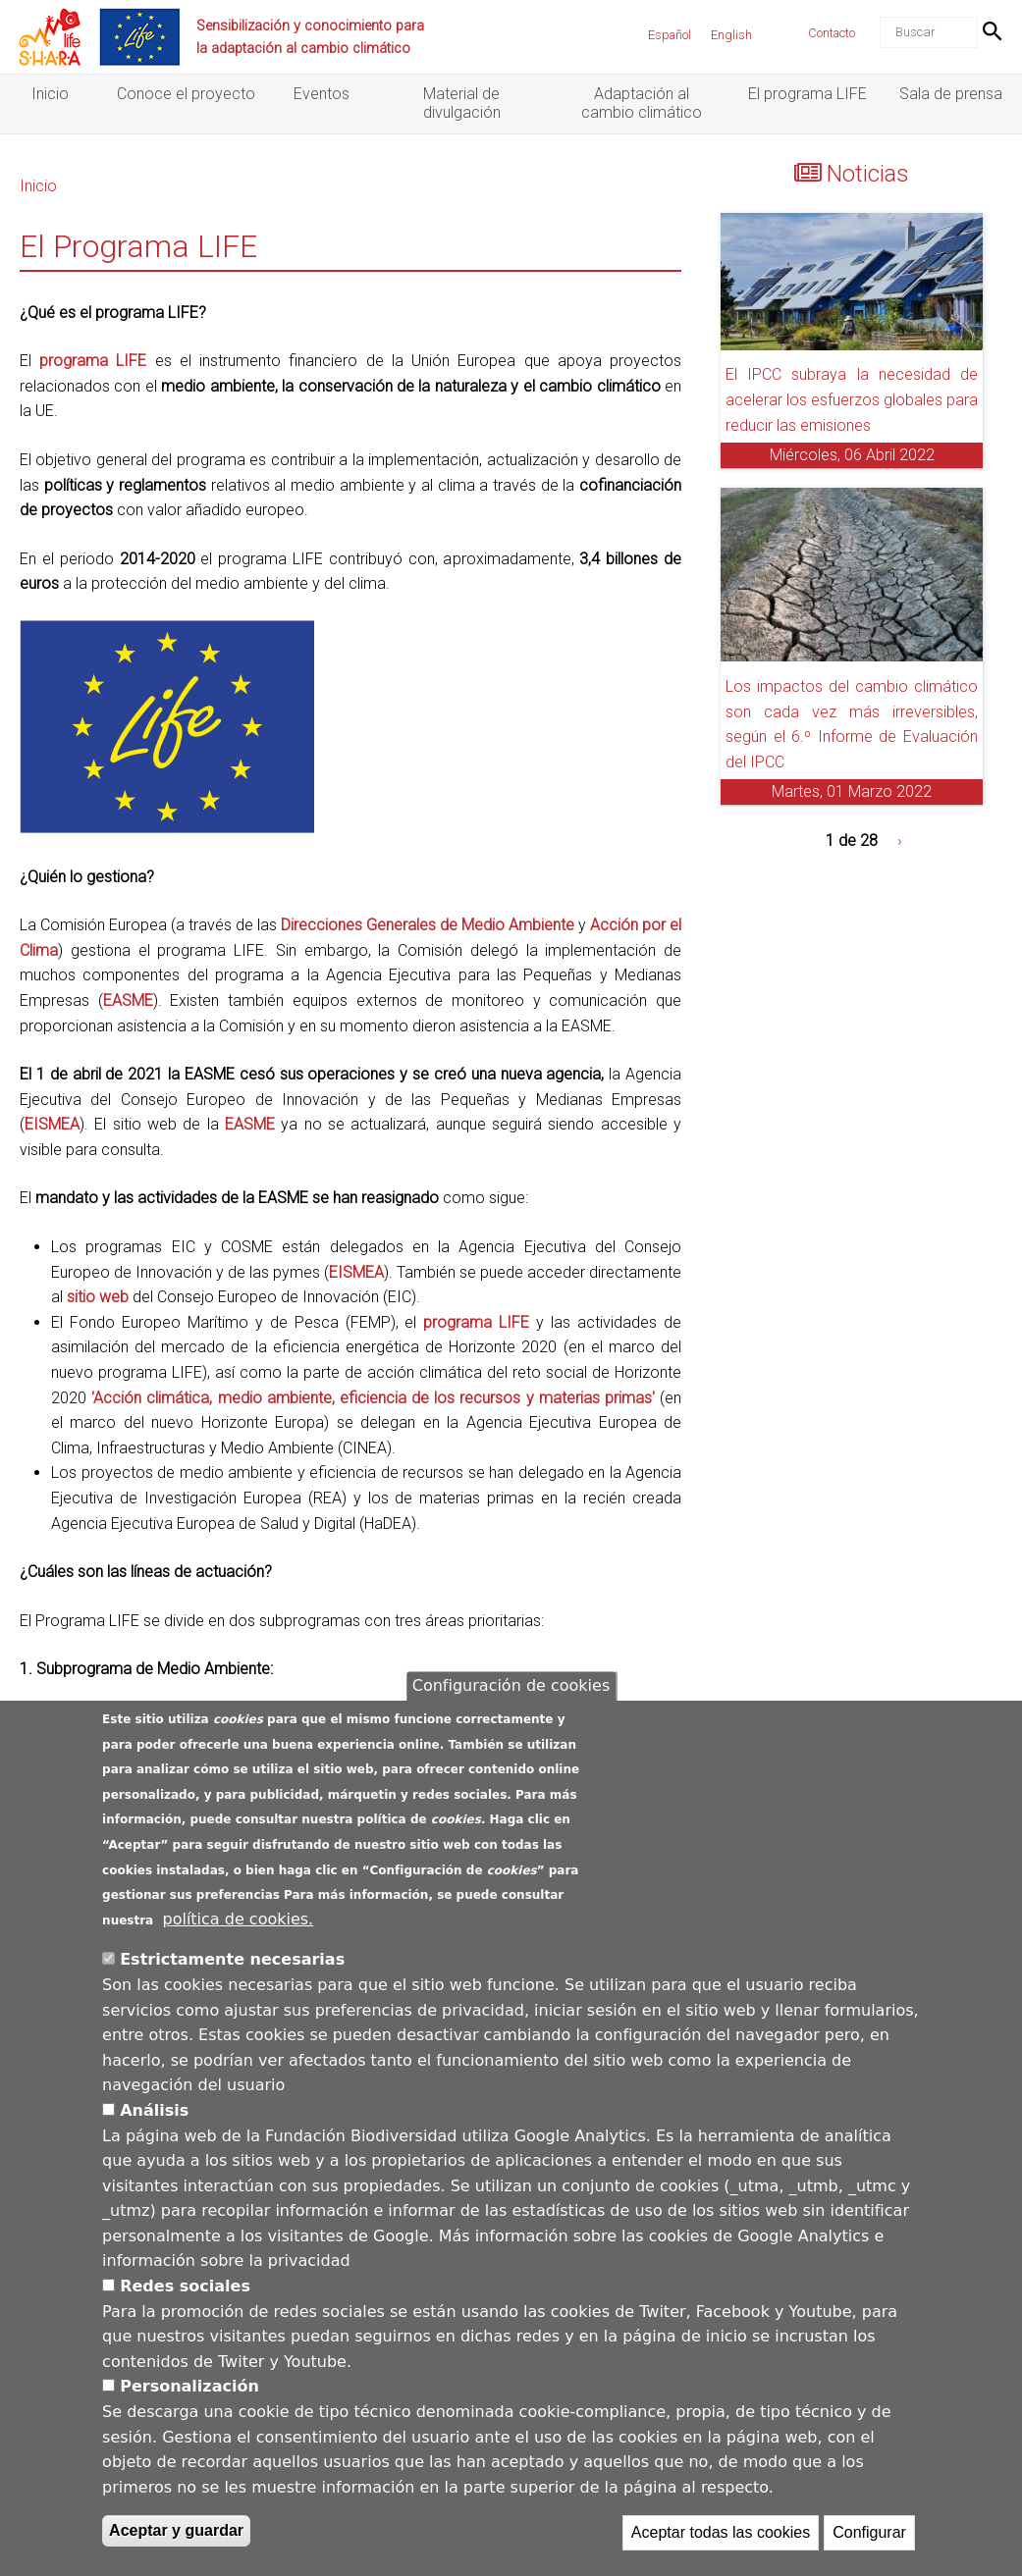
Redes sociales (185, 2294)
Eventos (322, 93)
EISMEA (52, 1124)
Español (669, 34)
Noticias (868, 173)
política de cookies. (238, 1927)
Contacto (831, 33)
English (731, 34)
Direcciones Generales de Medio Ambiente (427, 925)
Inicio (50, 93)
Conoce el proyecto (186, 93)
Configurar (869, 2541)
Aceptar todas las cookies (720, 2541)
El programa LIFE (807, 93)
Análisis (154, 2118)
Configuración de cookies (511, 1694)
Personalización (189, 2395)
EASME (128, 1000)
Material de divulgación (462, 103)
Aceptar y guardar (176, 2539)
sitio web (98, 1297)
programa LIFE (92, 360)
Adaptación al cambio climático (641, 103)
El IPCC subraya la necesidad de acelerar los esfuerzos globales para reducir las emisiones (852, 399)
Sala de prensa (950, 93)
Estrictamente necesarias (232, 1968)
